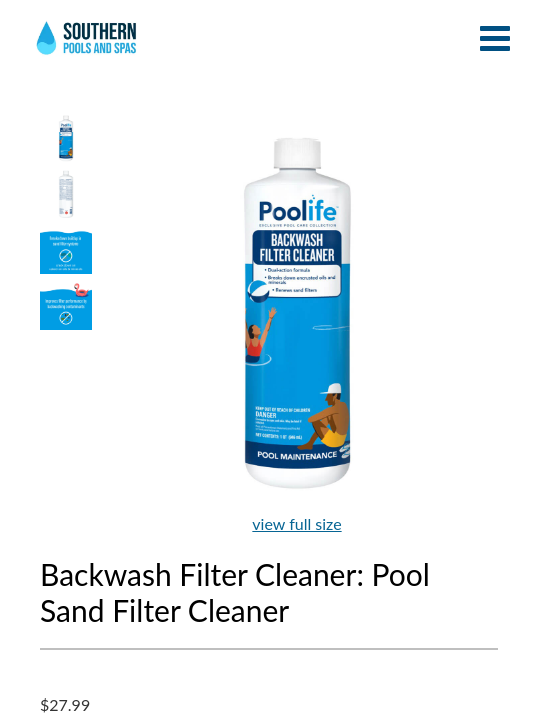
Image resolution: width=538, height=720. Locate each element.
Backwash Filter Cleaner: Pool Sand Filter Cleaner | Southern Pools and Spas (88, 45)
